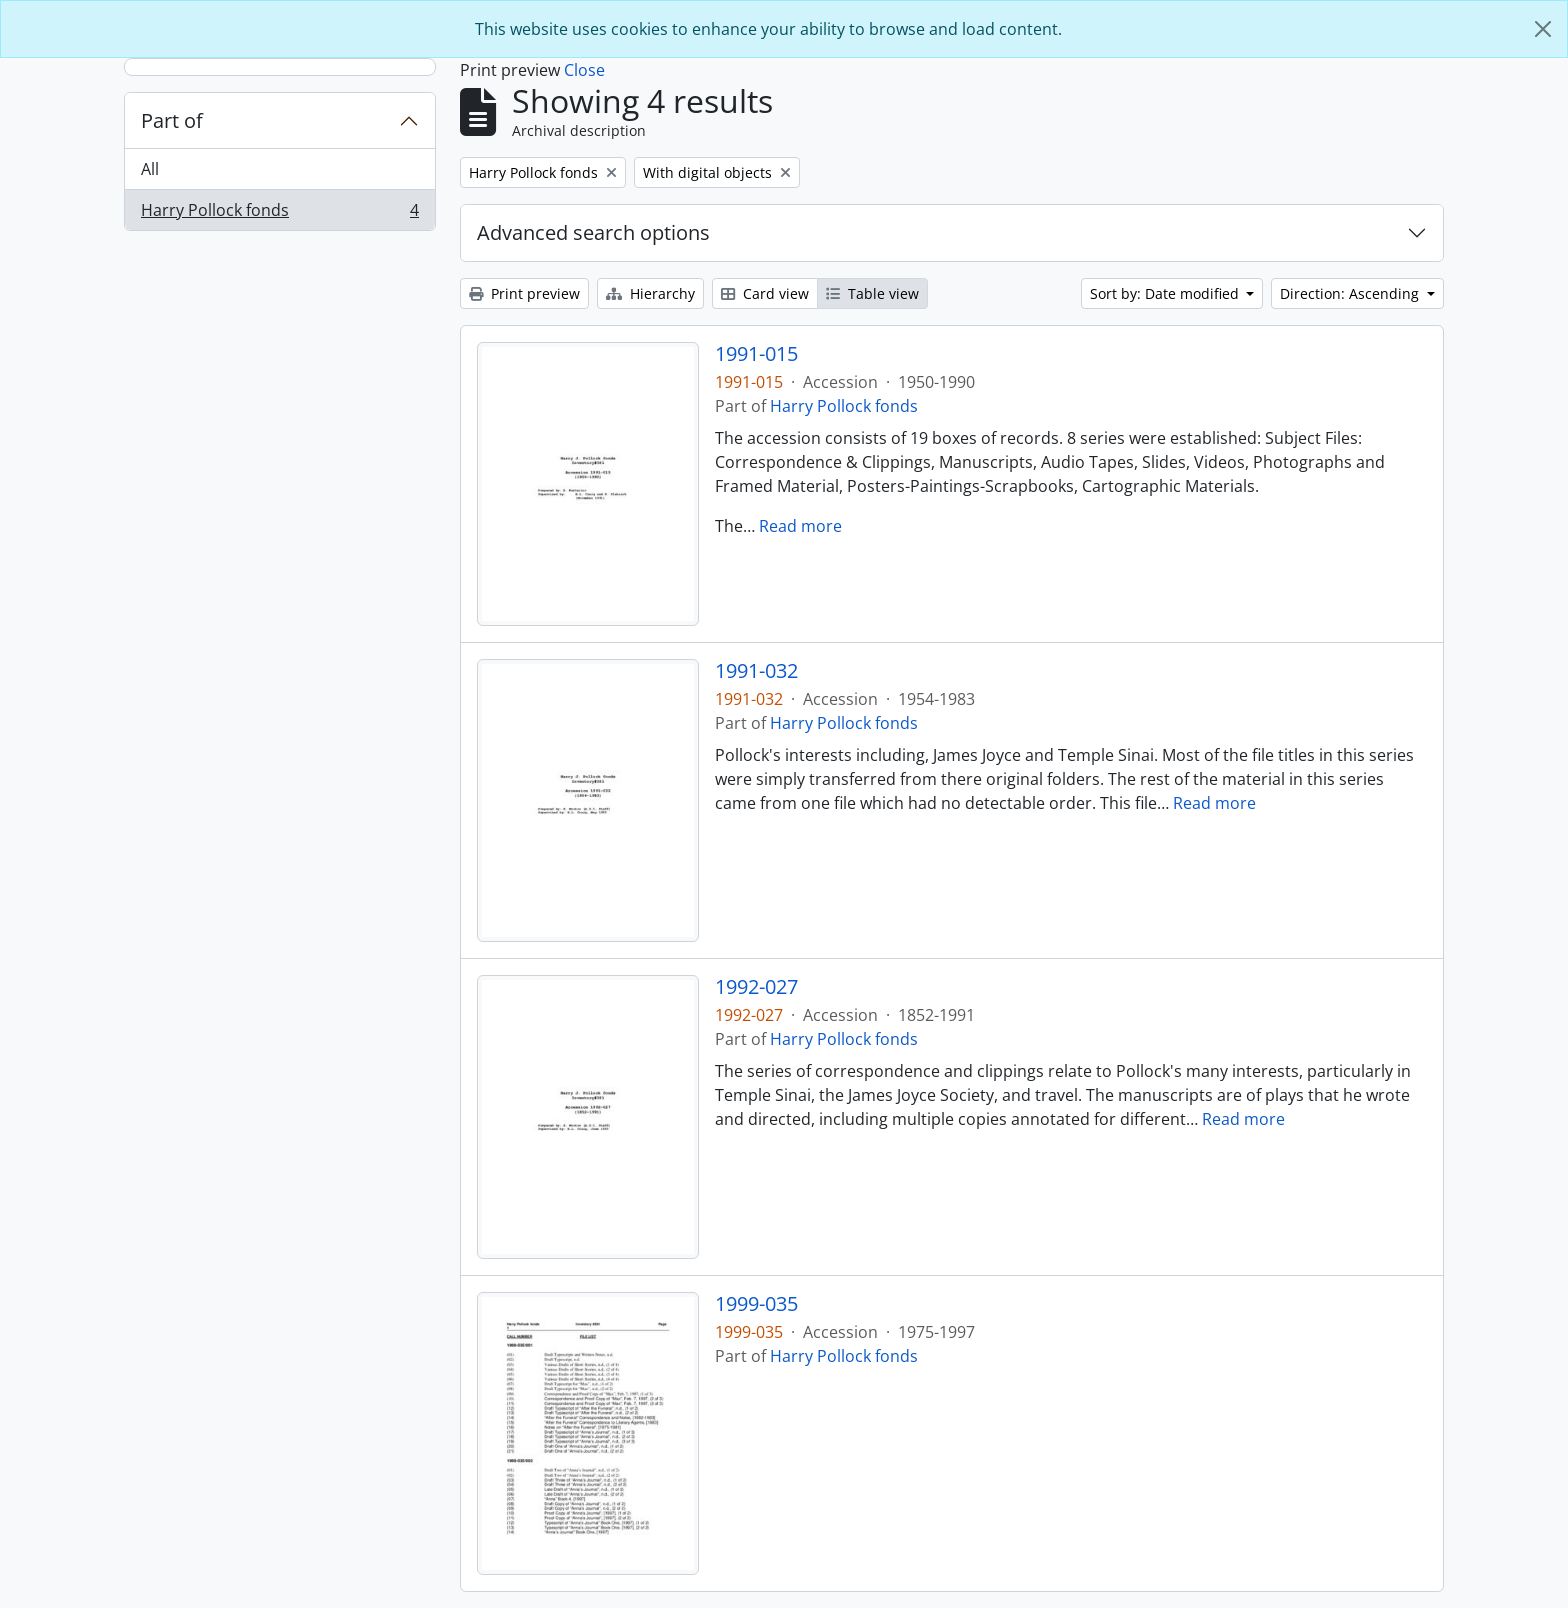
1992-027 (756, 987)
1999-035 (756, 1304)
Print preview (524, 293)
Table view (872, 293)
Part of (172, 120)
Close (584, 70)
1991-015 (756, 354)
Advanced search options (593, 232)
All (150, 169)
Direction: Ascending (1351, 293)
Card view (765, 293)
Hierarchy (650, 293)
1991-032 (756, 671)
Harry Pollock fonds (279, 214)
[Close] (1543, 29)
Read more (800, 526)
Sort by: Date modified (1166, 293)
